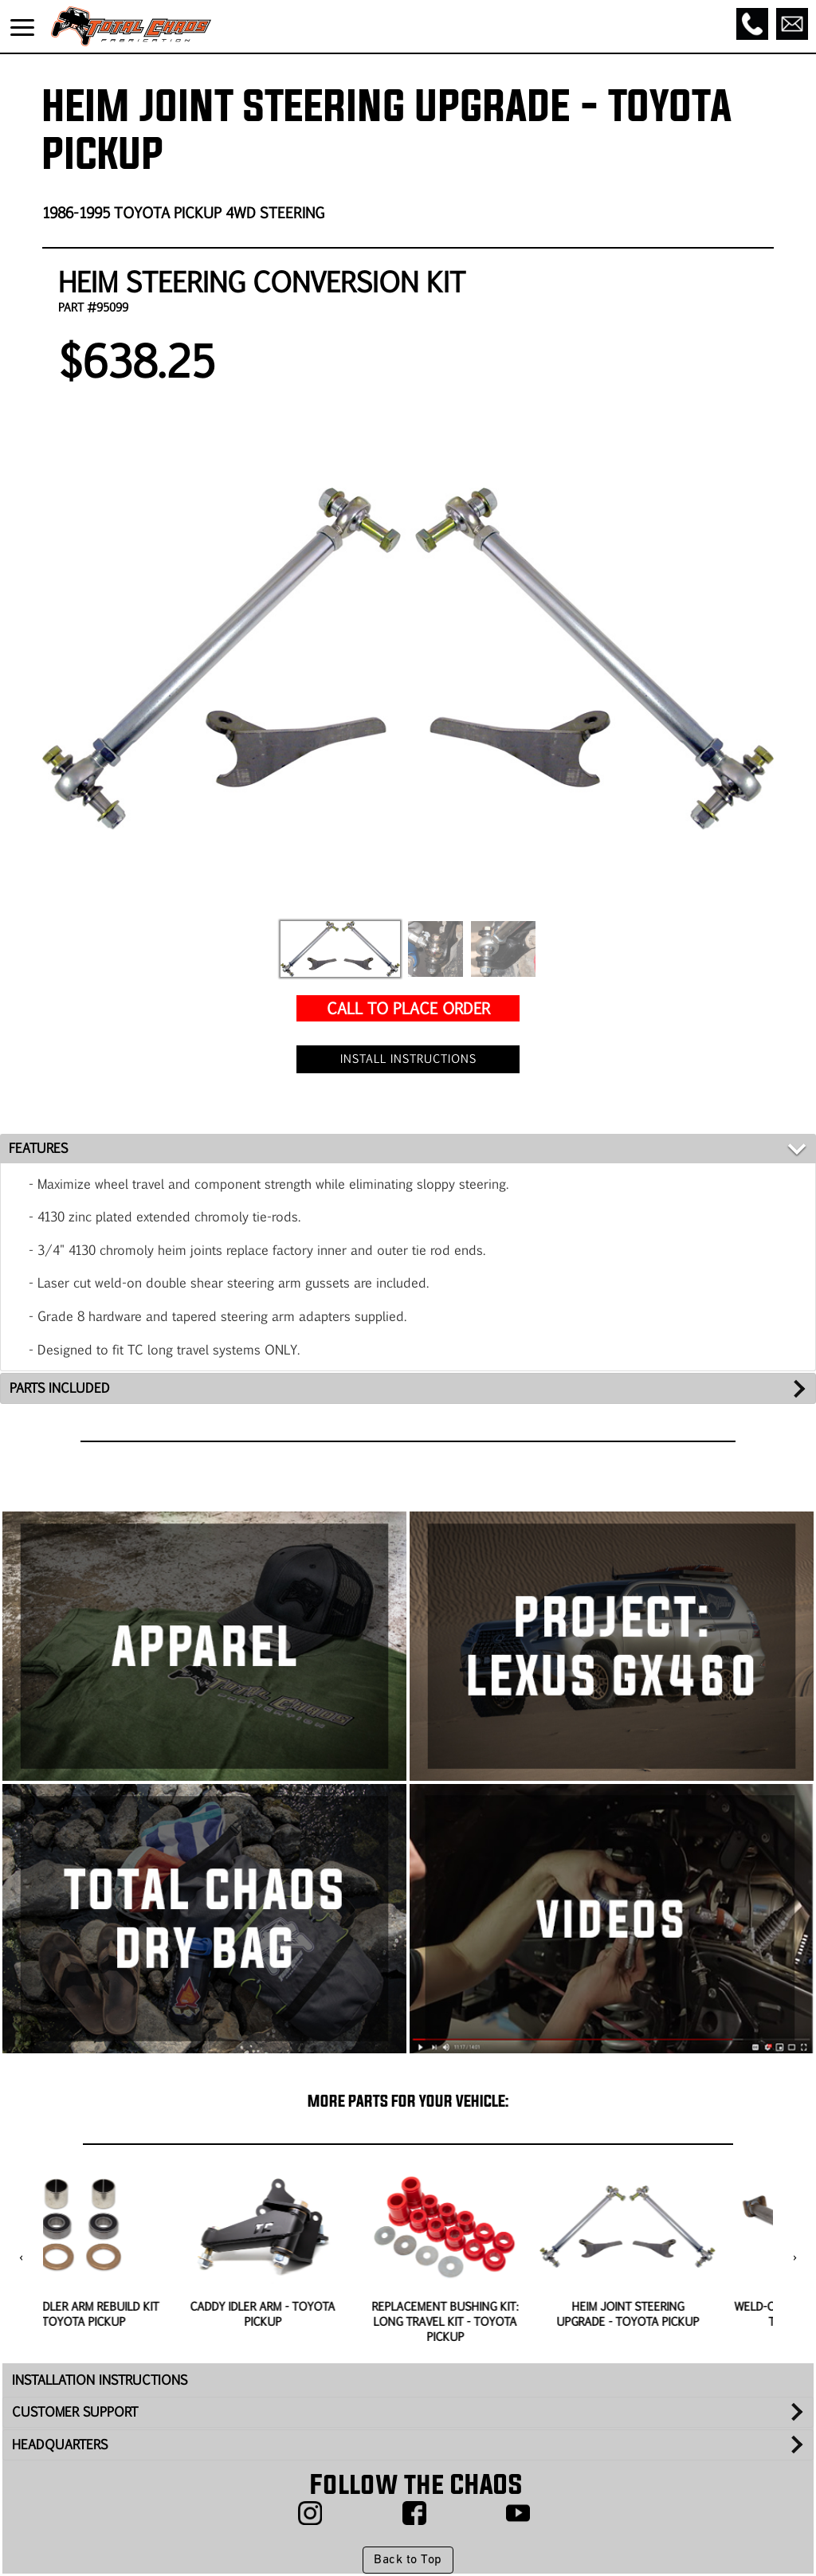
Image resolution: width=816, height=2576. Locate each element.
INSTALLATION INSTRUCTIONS (99, 2379)
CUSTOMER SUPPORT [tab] (75, 2411)
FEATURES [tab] (38, 1147)
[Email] (792, 24)
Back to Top (407, 2560)
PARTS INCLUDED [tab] (60, 1387)
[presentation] (21, 2258)
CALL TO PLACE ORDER (408, 1007)
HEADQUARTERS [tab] (60, 2444)
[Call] (752, 24)
